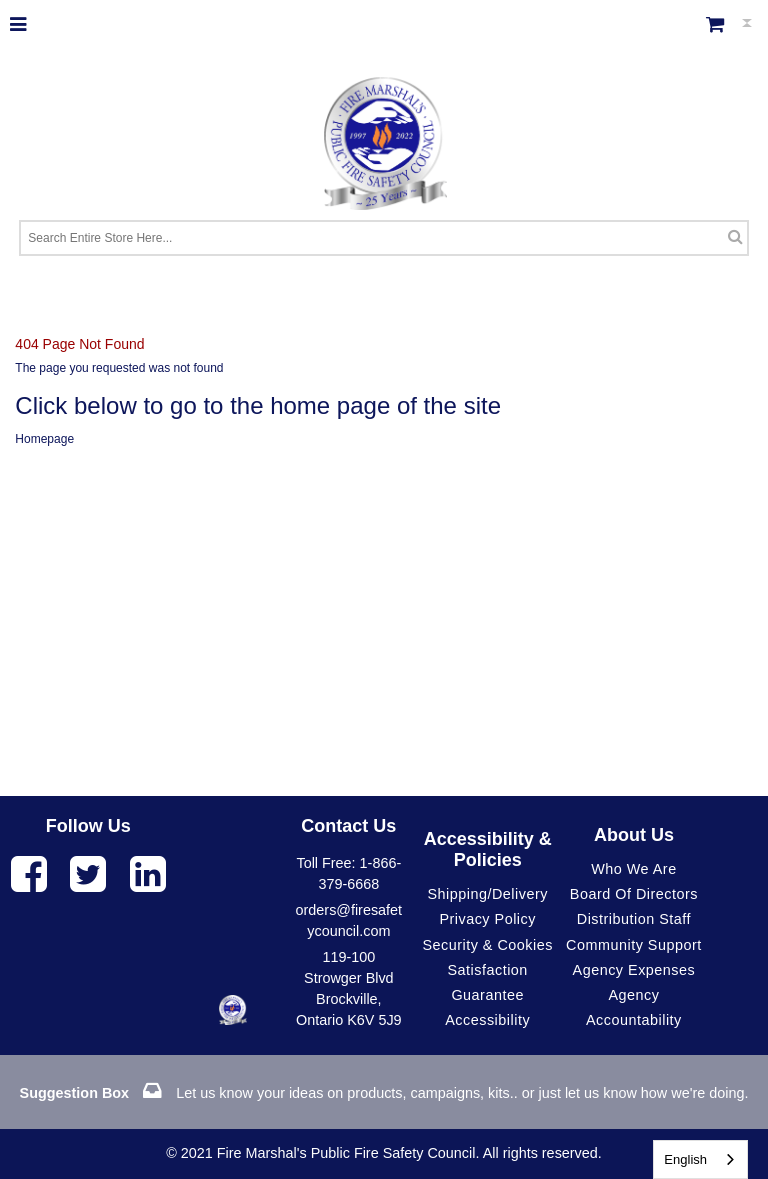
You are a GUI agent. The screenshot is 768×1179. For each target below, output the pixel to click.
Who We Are (634, 869)
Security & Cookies (487, 945)
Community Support (634, 945)
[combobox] (700, 1159)
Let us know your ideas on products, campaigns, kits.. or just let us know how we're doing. (384, 1093)
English (685, 1159)
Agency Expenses (634, 970)
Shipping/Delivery (487, 894)
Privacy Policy (487, 919)
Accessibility (487, 1020)
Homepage (44, 439)
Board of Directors (634, 894)
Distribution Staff (634, 919)
